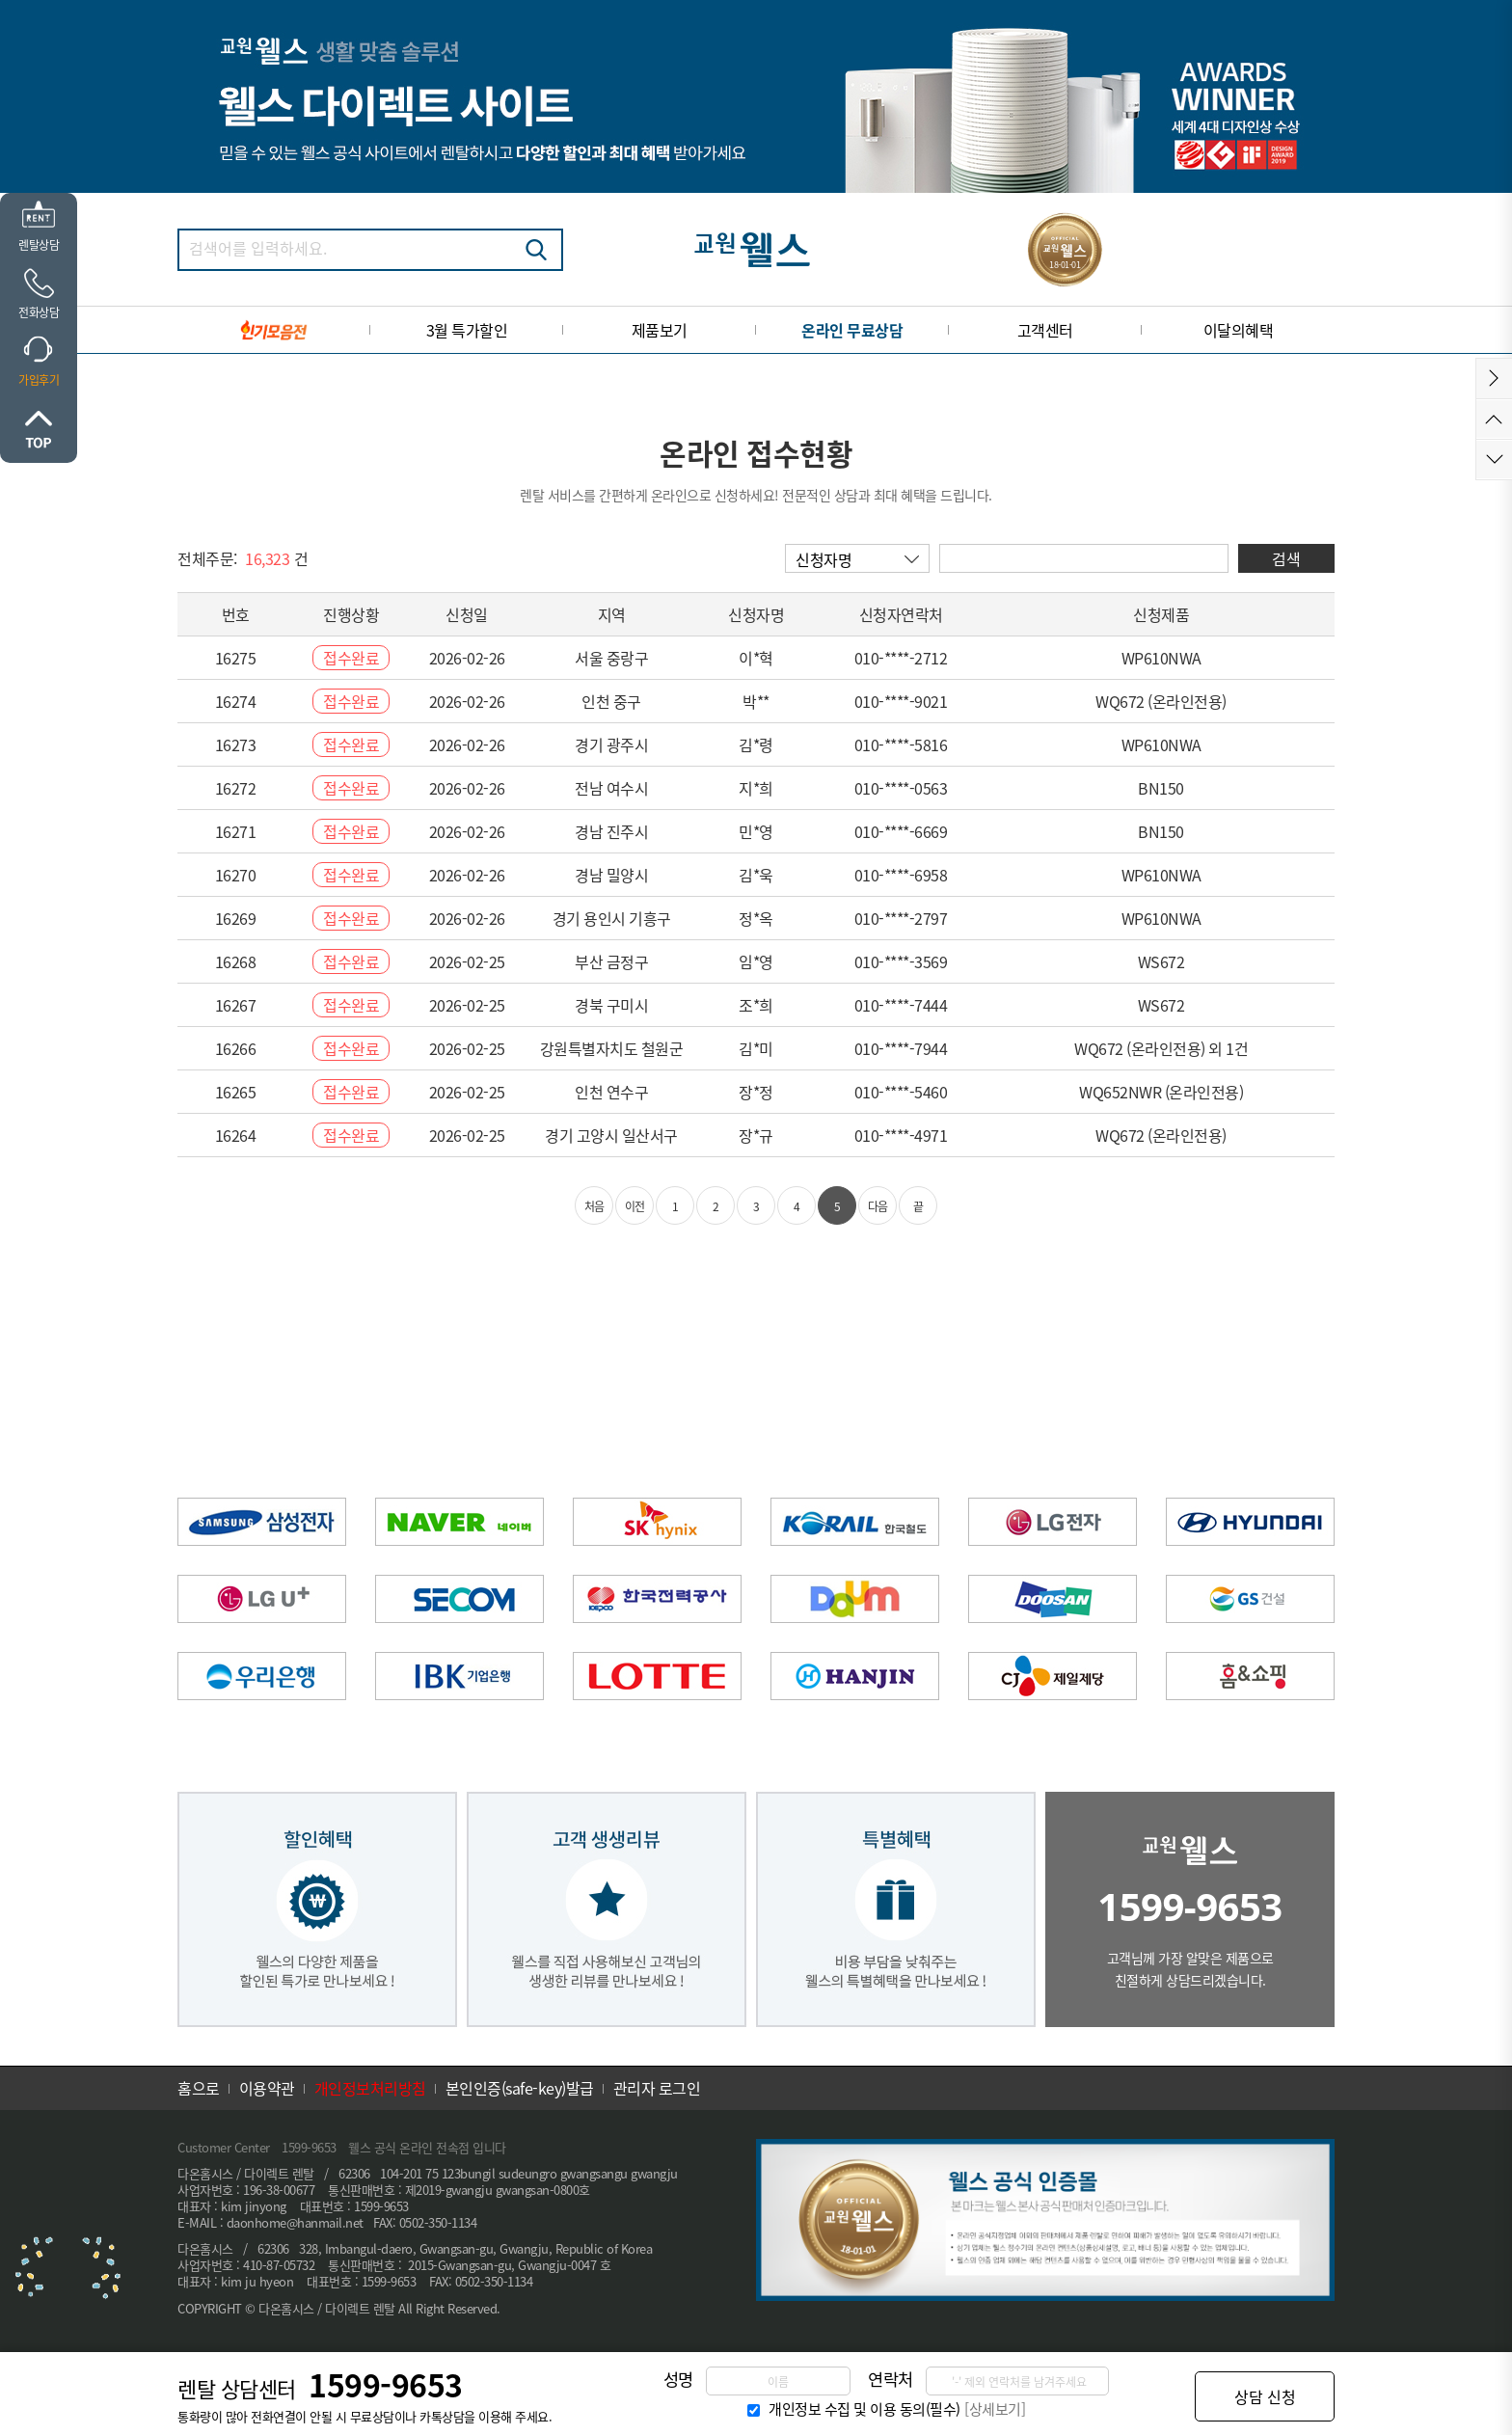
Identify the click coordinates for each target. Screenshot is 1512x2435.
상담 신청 (1265, 2396)
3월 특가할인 (467, 329)
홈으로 (198, 2087)
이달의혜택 (1238, 329)
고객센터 (1045, 329)
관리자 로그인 (657, 2087)
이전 (635, 1206)
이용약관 (267, 2087)
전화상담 (38, 312)
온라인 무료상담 (852, 329)
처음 (594, 1206)
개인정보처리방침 (370, 2087)
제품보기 (660, 329)
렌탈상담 (38, 245)
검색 (536, 249)
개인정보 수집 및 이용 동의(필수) (864, 2409)
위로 (38, 429)
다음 (878, 1206)
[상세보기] (994, 2409)
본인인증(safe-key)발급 (520, 2087)
